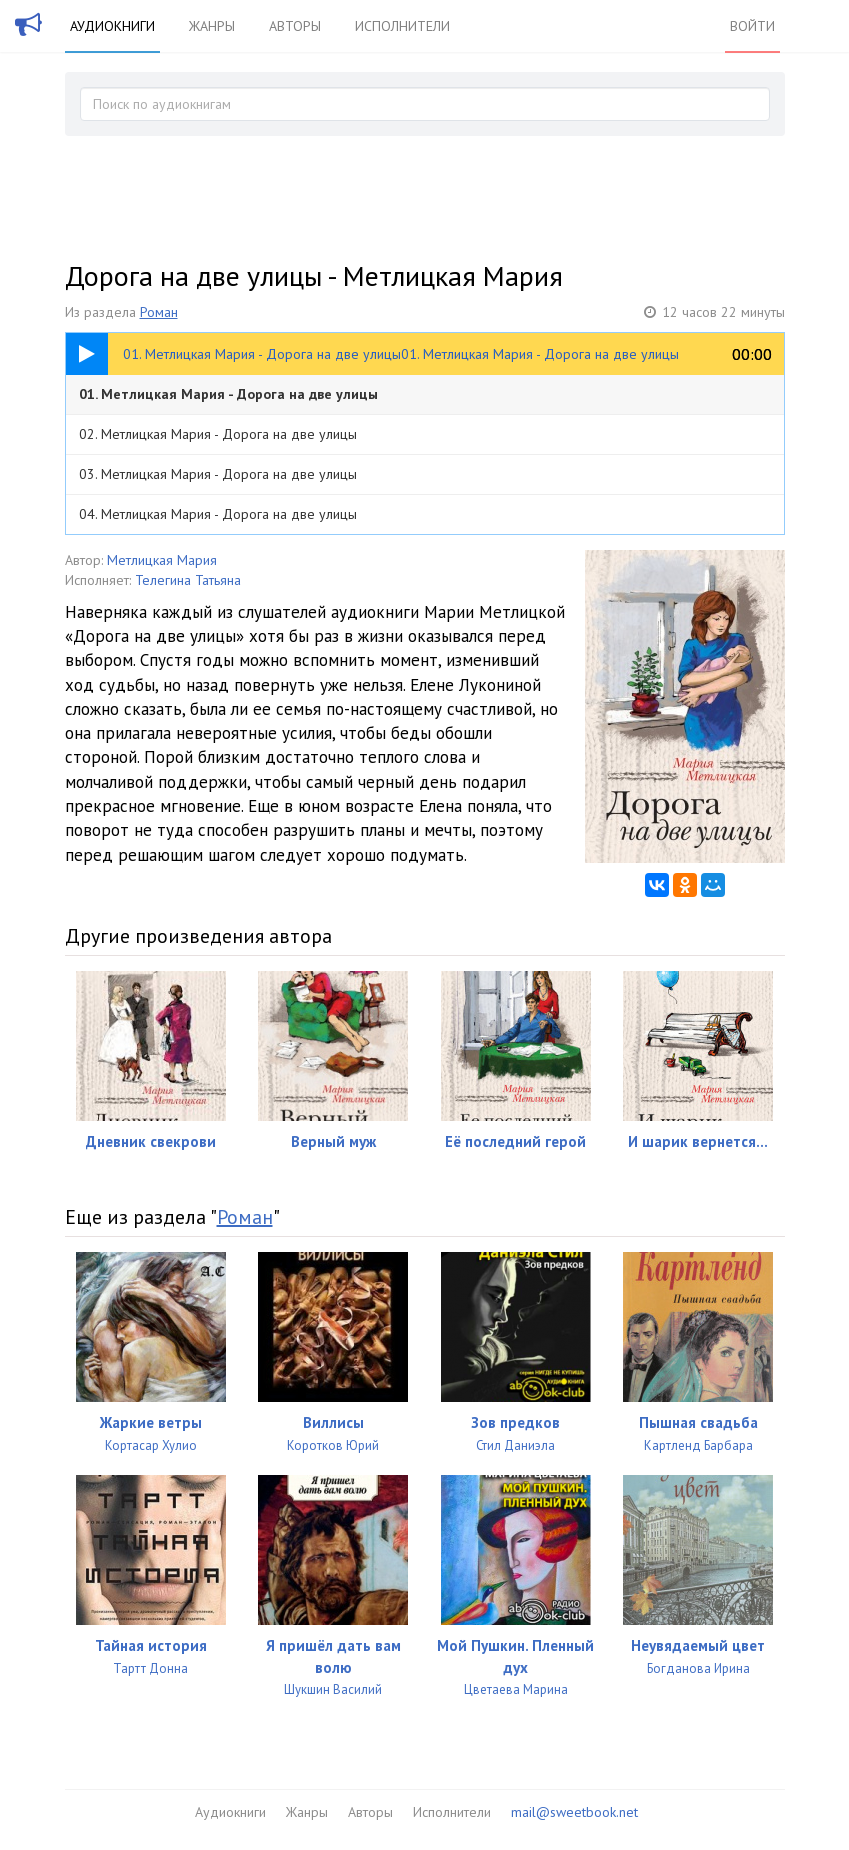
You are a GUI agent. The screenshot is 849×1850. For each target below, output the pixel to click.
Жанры (212, 26)
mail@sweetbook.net (574, 1812)
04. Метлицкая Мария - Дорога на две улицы (218, 514)
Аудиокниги (112, 26)
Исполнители (402, 26)
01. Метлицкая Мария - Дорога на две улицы (228, 394)
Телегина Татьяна (188, 580)
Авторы (295, 26)
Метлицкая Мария (162, 560)
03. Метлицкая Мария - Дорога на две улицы (218, 474)
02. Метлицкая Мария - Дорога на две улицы (218, 434)
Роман (159, 312)
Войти (752, 26)
